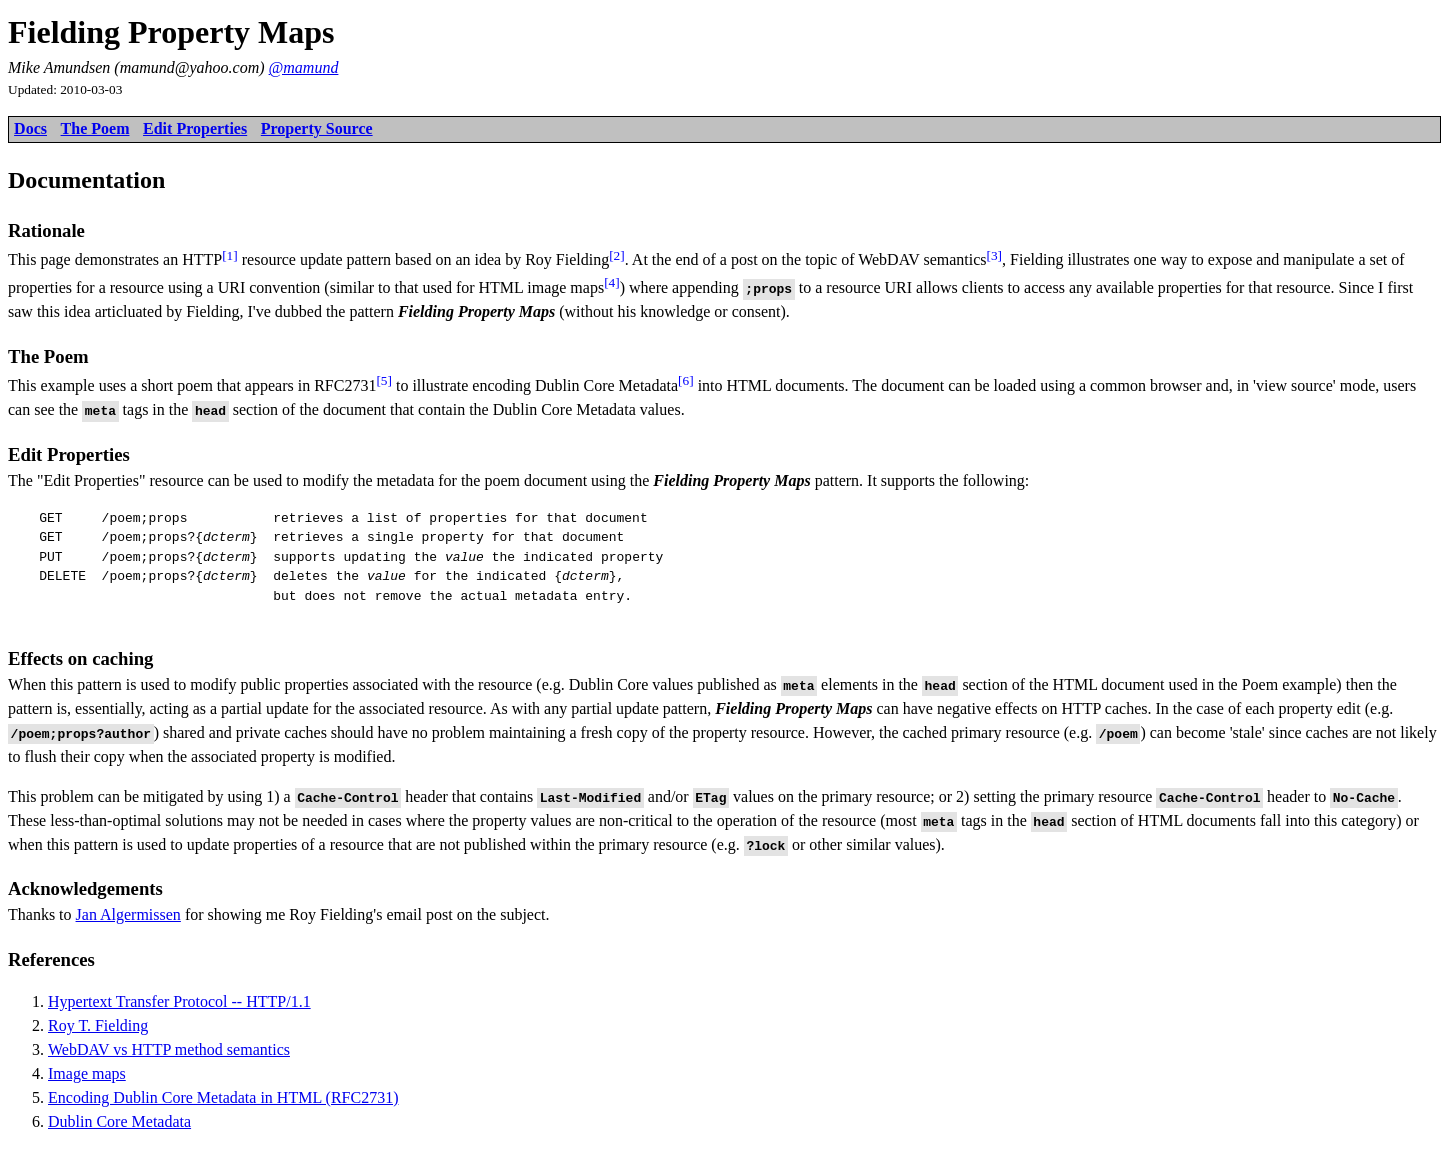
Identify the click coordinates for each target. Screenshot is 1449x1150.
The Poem (95, 128)
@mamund (304, 67)
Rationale (46, 230)
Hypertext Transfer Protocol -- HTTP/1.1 (179, 1001)
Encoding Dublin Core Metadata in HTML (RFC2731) (223, 1097)
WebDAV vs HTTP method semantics (169, 1049)
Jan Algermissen (128, 914)
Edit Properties (195, 128)
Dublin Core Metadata (119, 1121)
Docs (30, 128)
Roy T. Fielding (98, 1025)
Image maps (87, 1073)
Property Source (317, 128)
